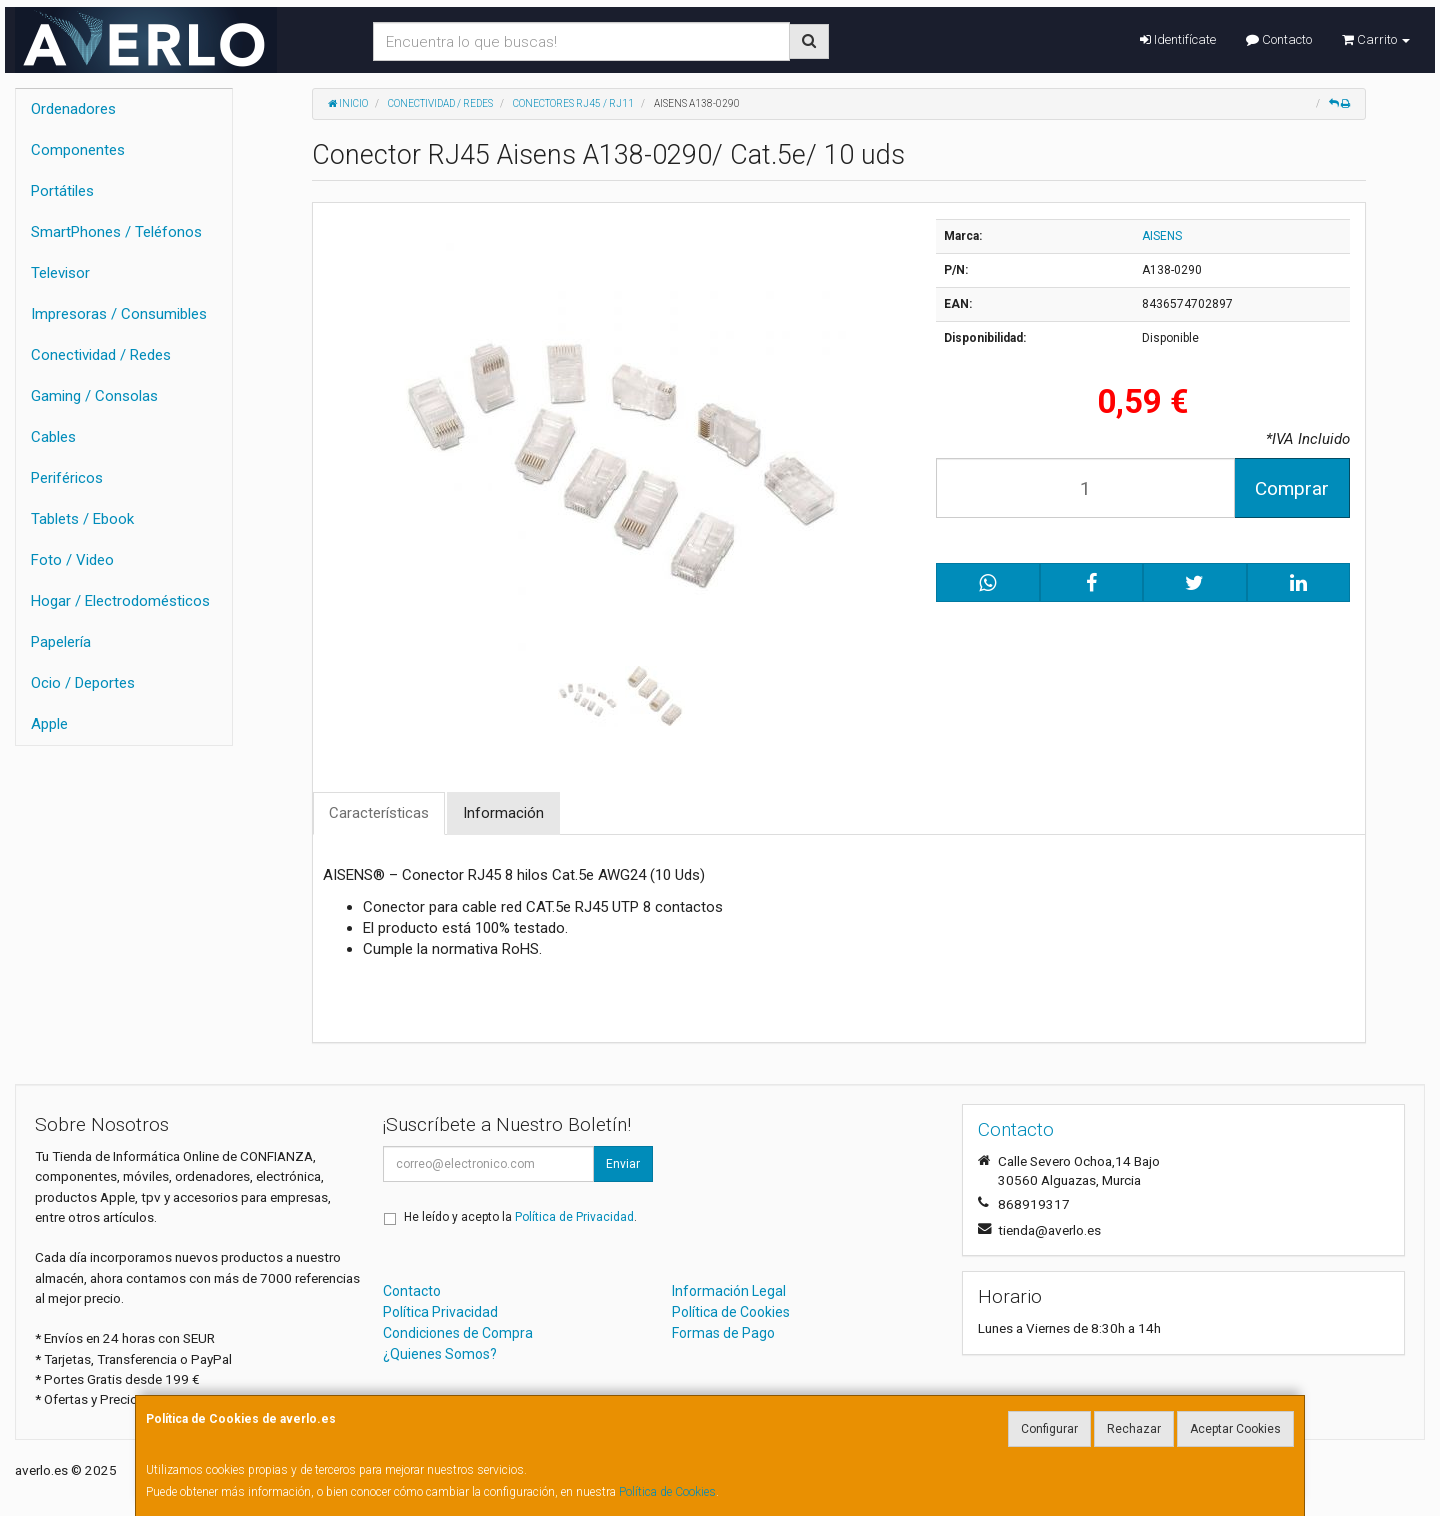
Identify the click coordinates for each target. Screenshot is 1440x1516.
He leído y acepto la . (520, 1217)
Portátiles (62, 191)
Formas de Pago (723, 1333)
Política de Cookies (667, 1492)
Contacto (1279, 39)
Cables (53, 437)
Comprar (1292, 488)
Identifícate (1178, 39)
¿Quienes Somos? (440, 1354)
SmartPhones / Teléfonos (116, 232)
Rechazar (1134, 1429)
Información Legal (729, 1291)
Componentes (78, 150)
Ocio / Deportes (83, 683)
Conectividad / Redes (101, 355)
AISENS (1162, 236)
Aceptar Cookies (1235, 1429)
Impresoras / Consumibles (119, 314)
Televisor (60, 273)
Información (503, 813)
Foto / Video (72, 560)
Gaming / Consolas (94, 396)
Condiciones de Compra (458, 1333)
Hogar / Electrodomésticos (120, 601)
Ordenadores (73, 109)
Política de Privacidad (574, 1217)
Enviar (623, 1164)
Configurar (1049, 1429)
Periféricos (67, 478)
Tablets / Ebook (82, 519)
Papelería (61, 642)
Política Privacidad (440, 1312)
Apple (49, 724)
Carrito (1376, 39)
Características (379, 813)
